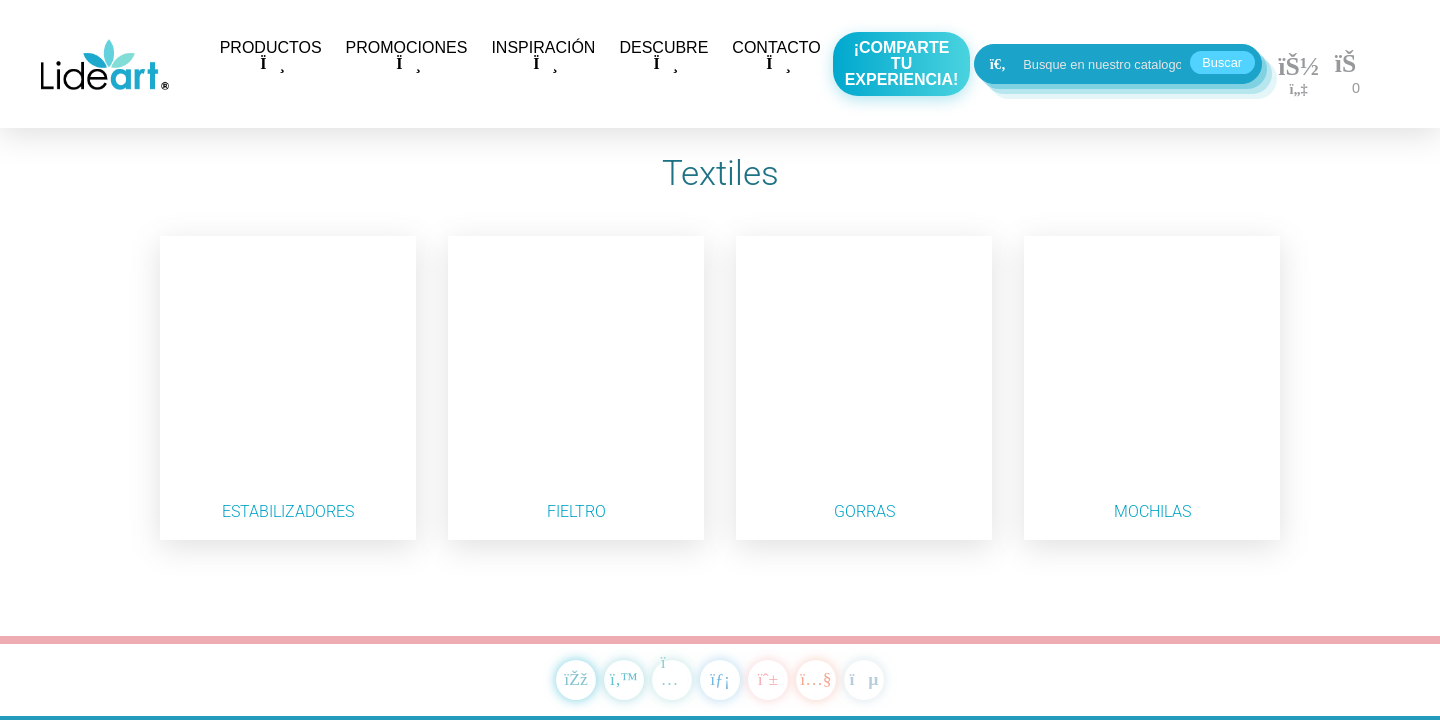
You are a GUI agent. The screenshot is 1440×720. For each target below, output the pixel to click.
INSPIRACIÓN (543, 55)
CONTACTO (776, 55)
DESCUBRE (663, 55)
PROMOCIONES (407, 55)
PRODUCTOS (271, 55)
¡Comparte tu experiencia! (902, 63)
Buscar (1222, 62)
